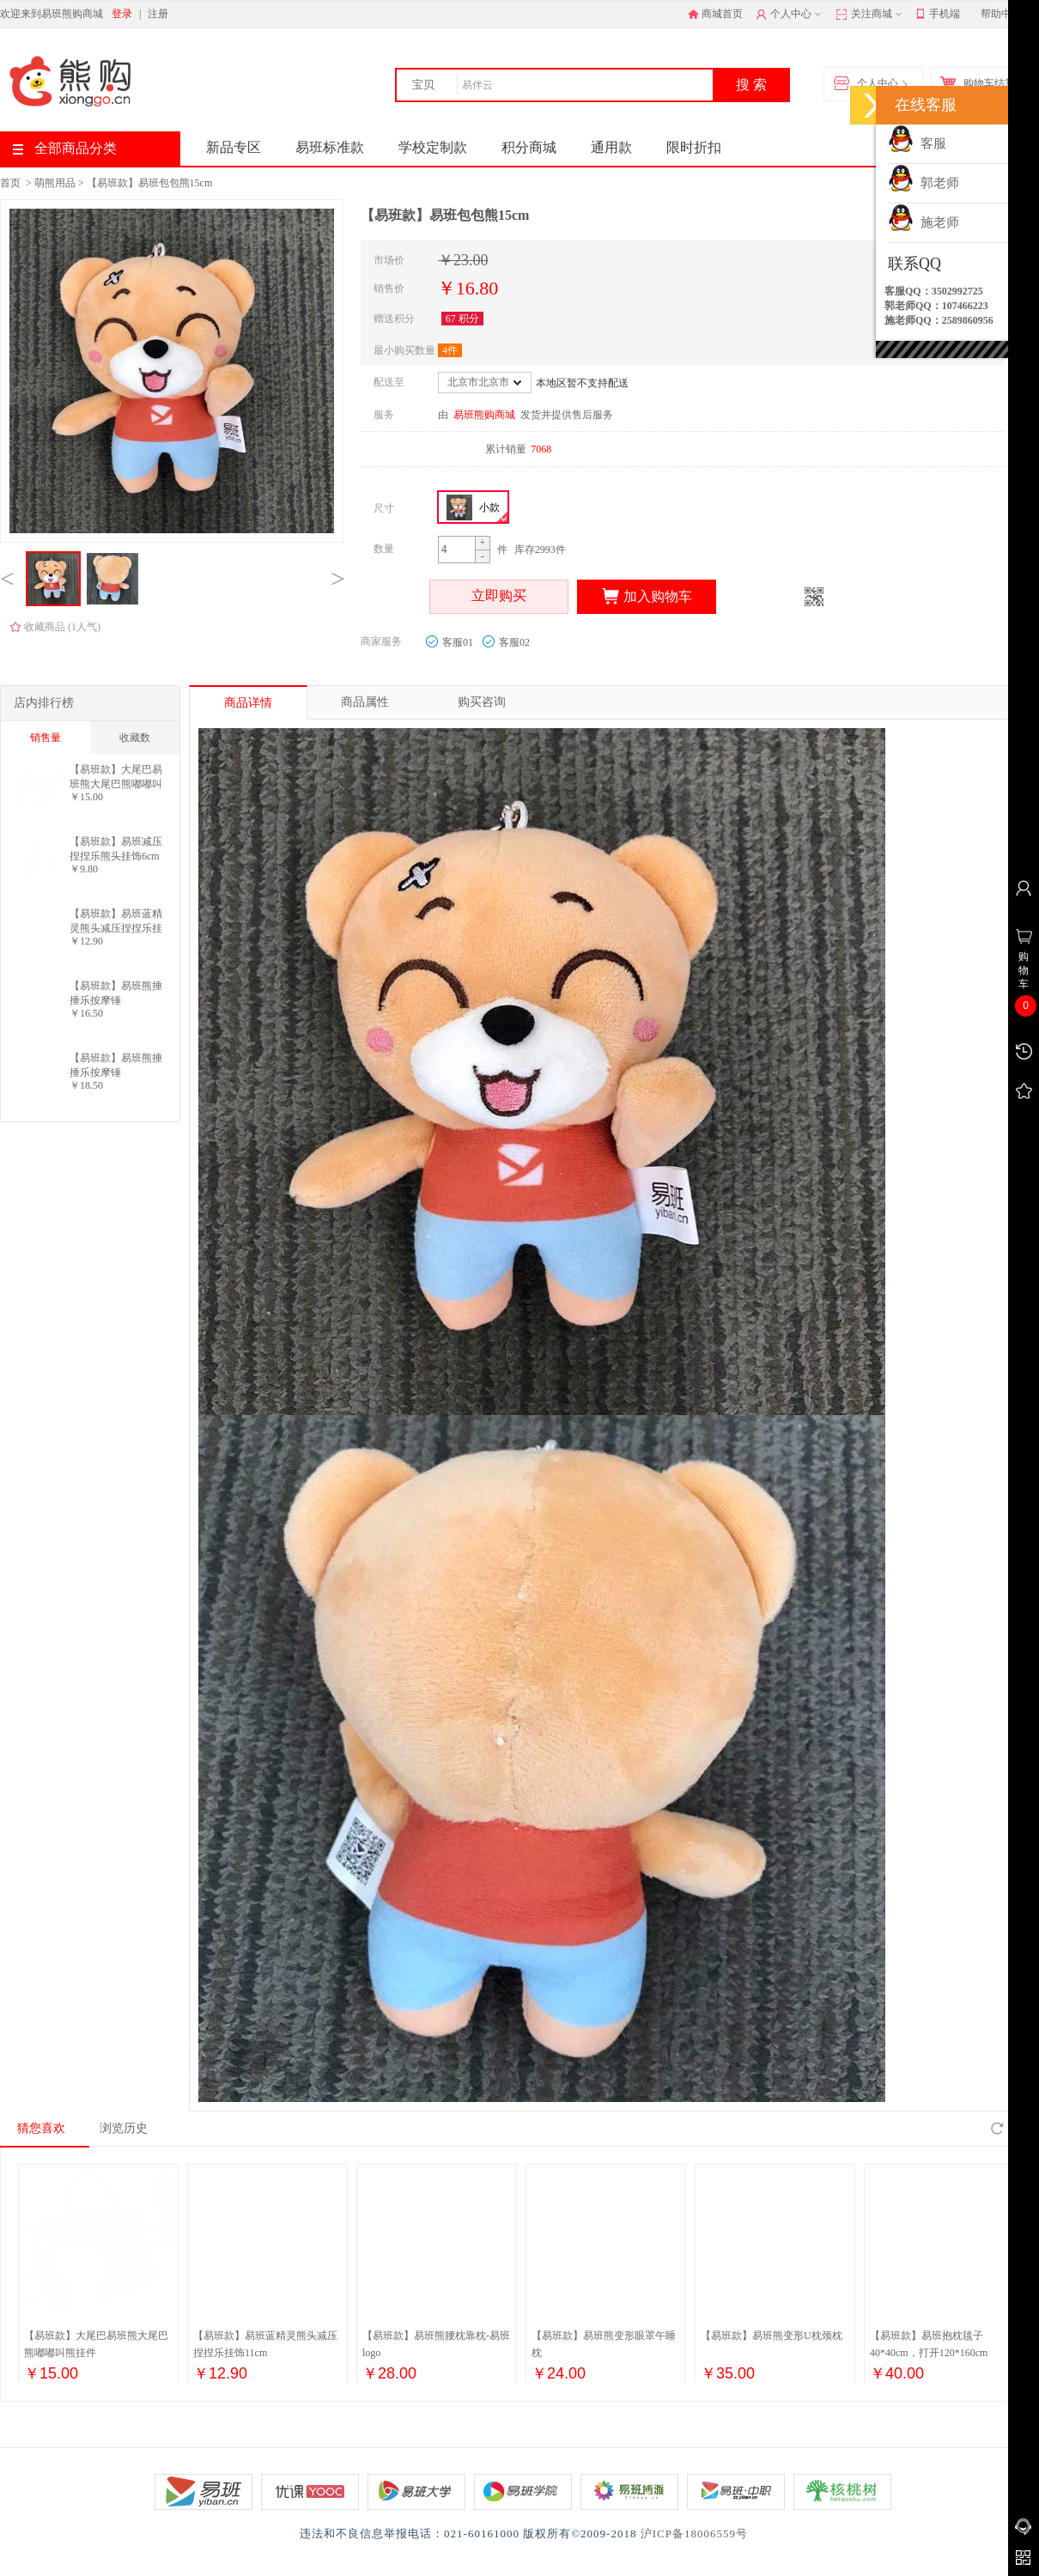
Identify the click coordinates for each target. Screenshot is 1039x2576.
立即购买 (498, 597)
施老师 (923, 222)
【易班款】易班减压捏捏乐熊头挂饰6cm (116, 848)
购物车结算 (981, 84)
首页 (10, 183)
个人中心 (790, 14)
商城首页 (715, 14)
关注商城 (870, 14)
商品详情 (248, 702)
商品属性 (365, 702)
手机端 (938, 14)
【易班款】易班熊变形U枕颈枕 (771, 2336)
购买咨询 (482, 702)
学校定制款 (432, 147)
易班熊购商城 (484, 415)
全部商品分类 (65, 148)
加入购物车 (647, 596)
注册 (158, 14)
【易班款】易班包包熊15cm (150, 183)
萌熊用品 (55, 183)
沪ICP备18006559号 (694, 2533)
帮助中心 (1001, 14)
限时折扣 (693, 147)
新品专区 (233, 147)
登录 (122, 14)
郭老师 (923, 183)
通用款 (611, 147)
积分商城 (528, 147)
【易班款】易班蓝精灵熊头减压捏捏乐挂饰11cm (116, 921)
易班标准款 (329, 147)
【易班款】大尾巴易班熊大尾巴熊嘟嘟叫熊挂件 (116, 776)
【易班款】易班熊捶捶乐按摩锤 (116, 993)
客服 (917, 143)
